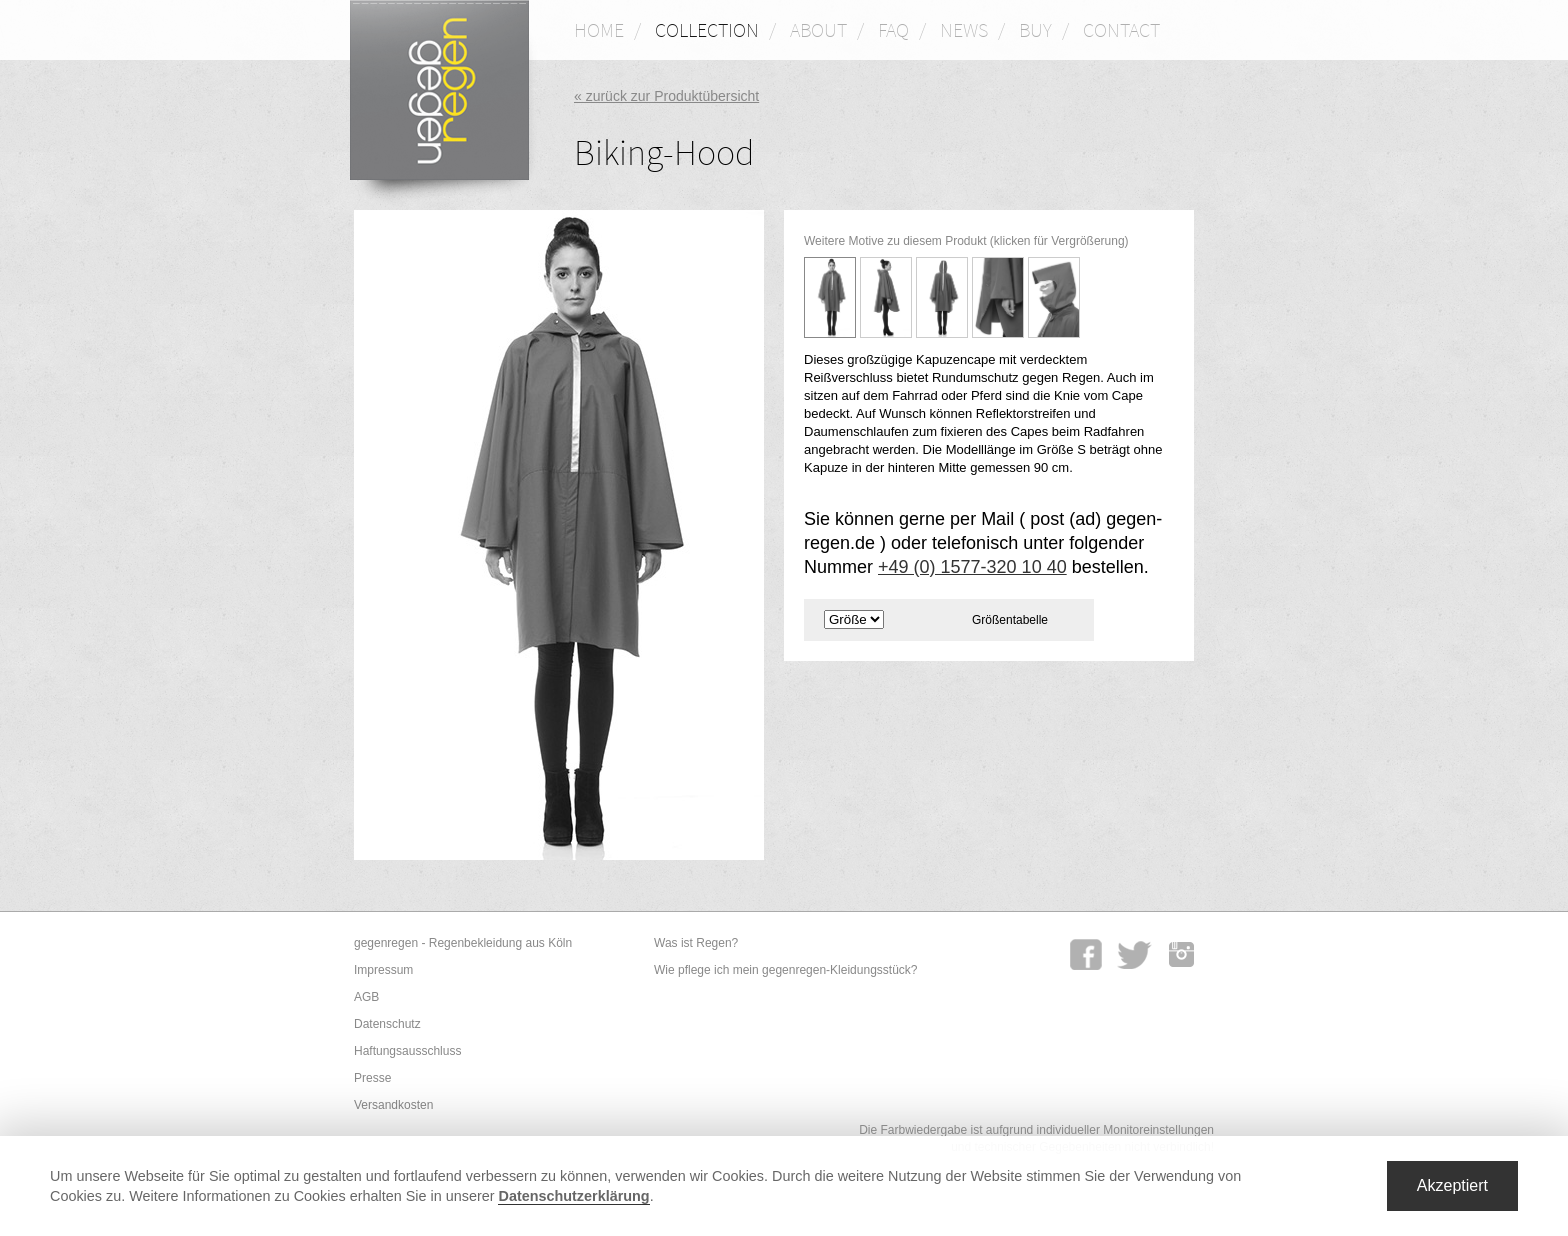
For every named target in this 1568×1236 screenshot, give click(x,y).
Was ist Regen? (696, 943)
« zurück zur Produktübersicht (666, 96)
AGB (366, 997)
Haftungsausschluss (407, 1051)
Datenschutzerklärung (573, 1196)
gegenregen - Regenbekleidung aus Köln (463, 943)
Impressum (383, 970)
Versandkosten (393, 1105)
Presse (372, 1078)
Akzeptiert (1452, 1185)
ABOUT (818, 29)
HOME (599, 29)
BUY (1035, 29)
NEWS (964, 29)
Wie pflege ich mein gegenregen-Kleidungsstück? (786, 970)
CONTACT (1121, 29)
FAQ (893, 29)
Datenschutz (387, 1024)
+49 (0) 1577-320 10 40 (972, 567)
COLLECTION (707, 29)
